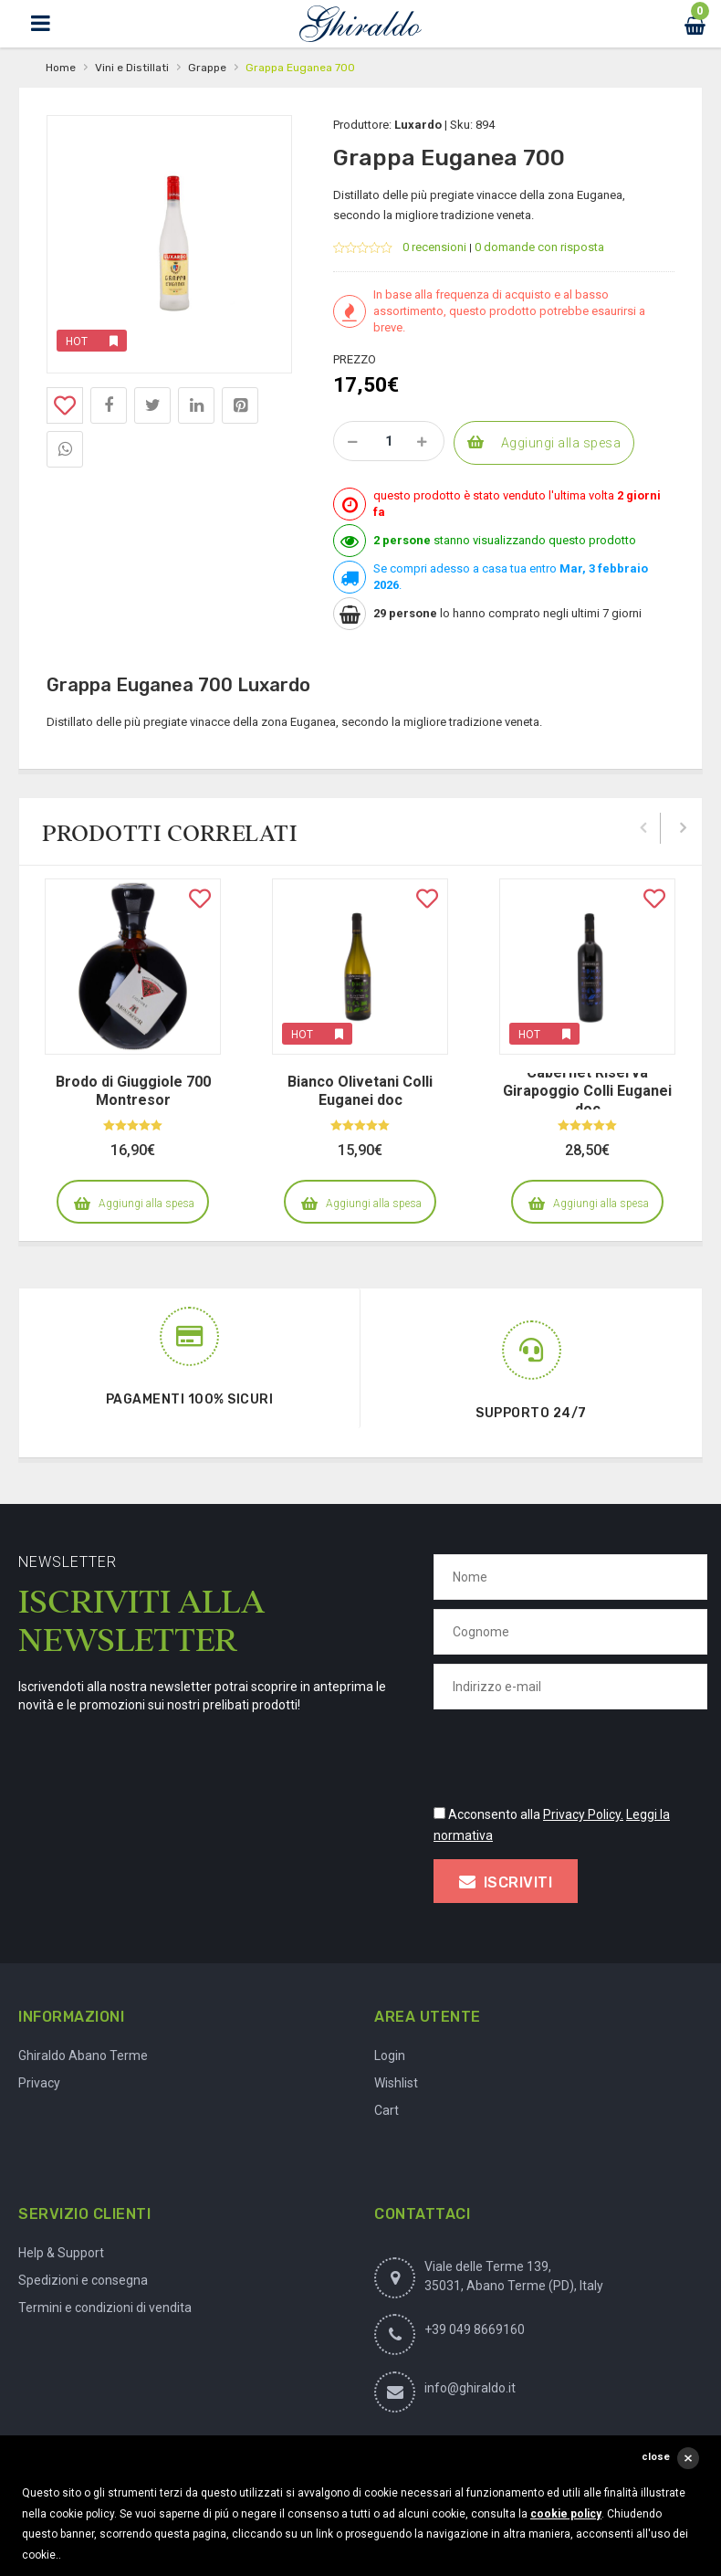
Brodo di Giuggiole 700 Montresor (133, 1091)
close (656, 2457)
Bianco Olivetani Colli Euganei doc (360, 1091)
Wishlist (396, 2083)
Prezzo (354, 359)
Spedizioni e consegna (83, 2280)
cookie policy (565, 2514)
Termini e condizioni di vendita (105, 2307)
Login (389, 2055)
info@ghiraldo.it (470, 2388)
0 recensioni (434, 247)
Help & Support (61, 2252)
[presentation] (572, 1754)
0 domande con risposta (539, 247)
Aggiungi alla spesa (561, 443)
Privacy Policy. (583, 1814)
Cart (386, 2110)
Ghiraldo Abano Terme (83, 2055)
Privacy (39, 2083)
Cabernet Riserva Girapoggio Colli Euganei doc (587, 1091)
